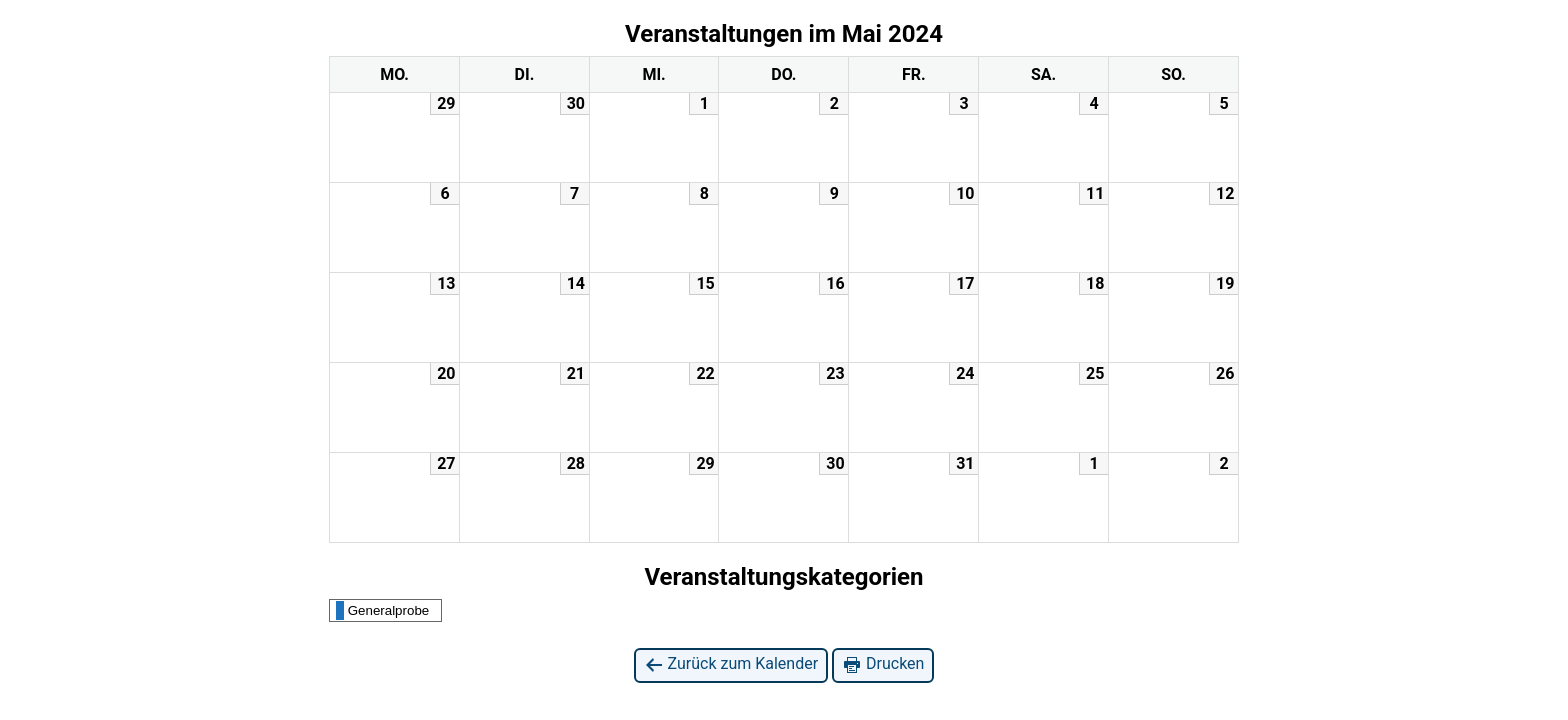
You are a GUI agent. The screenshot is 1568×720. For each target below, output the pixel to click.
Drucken (883, 664)
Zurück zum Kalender (731, 664)
